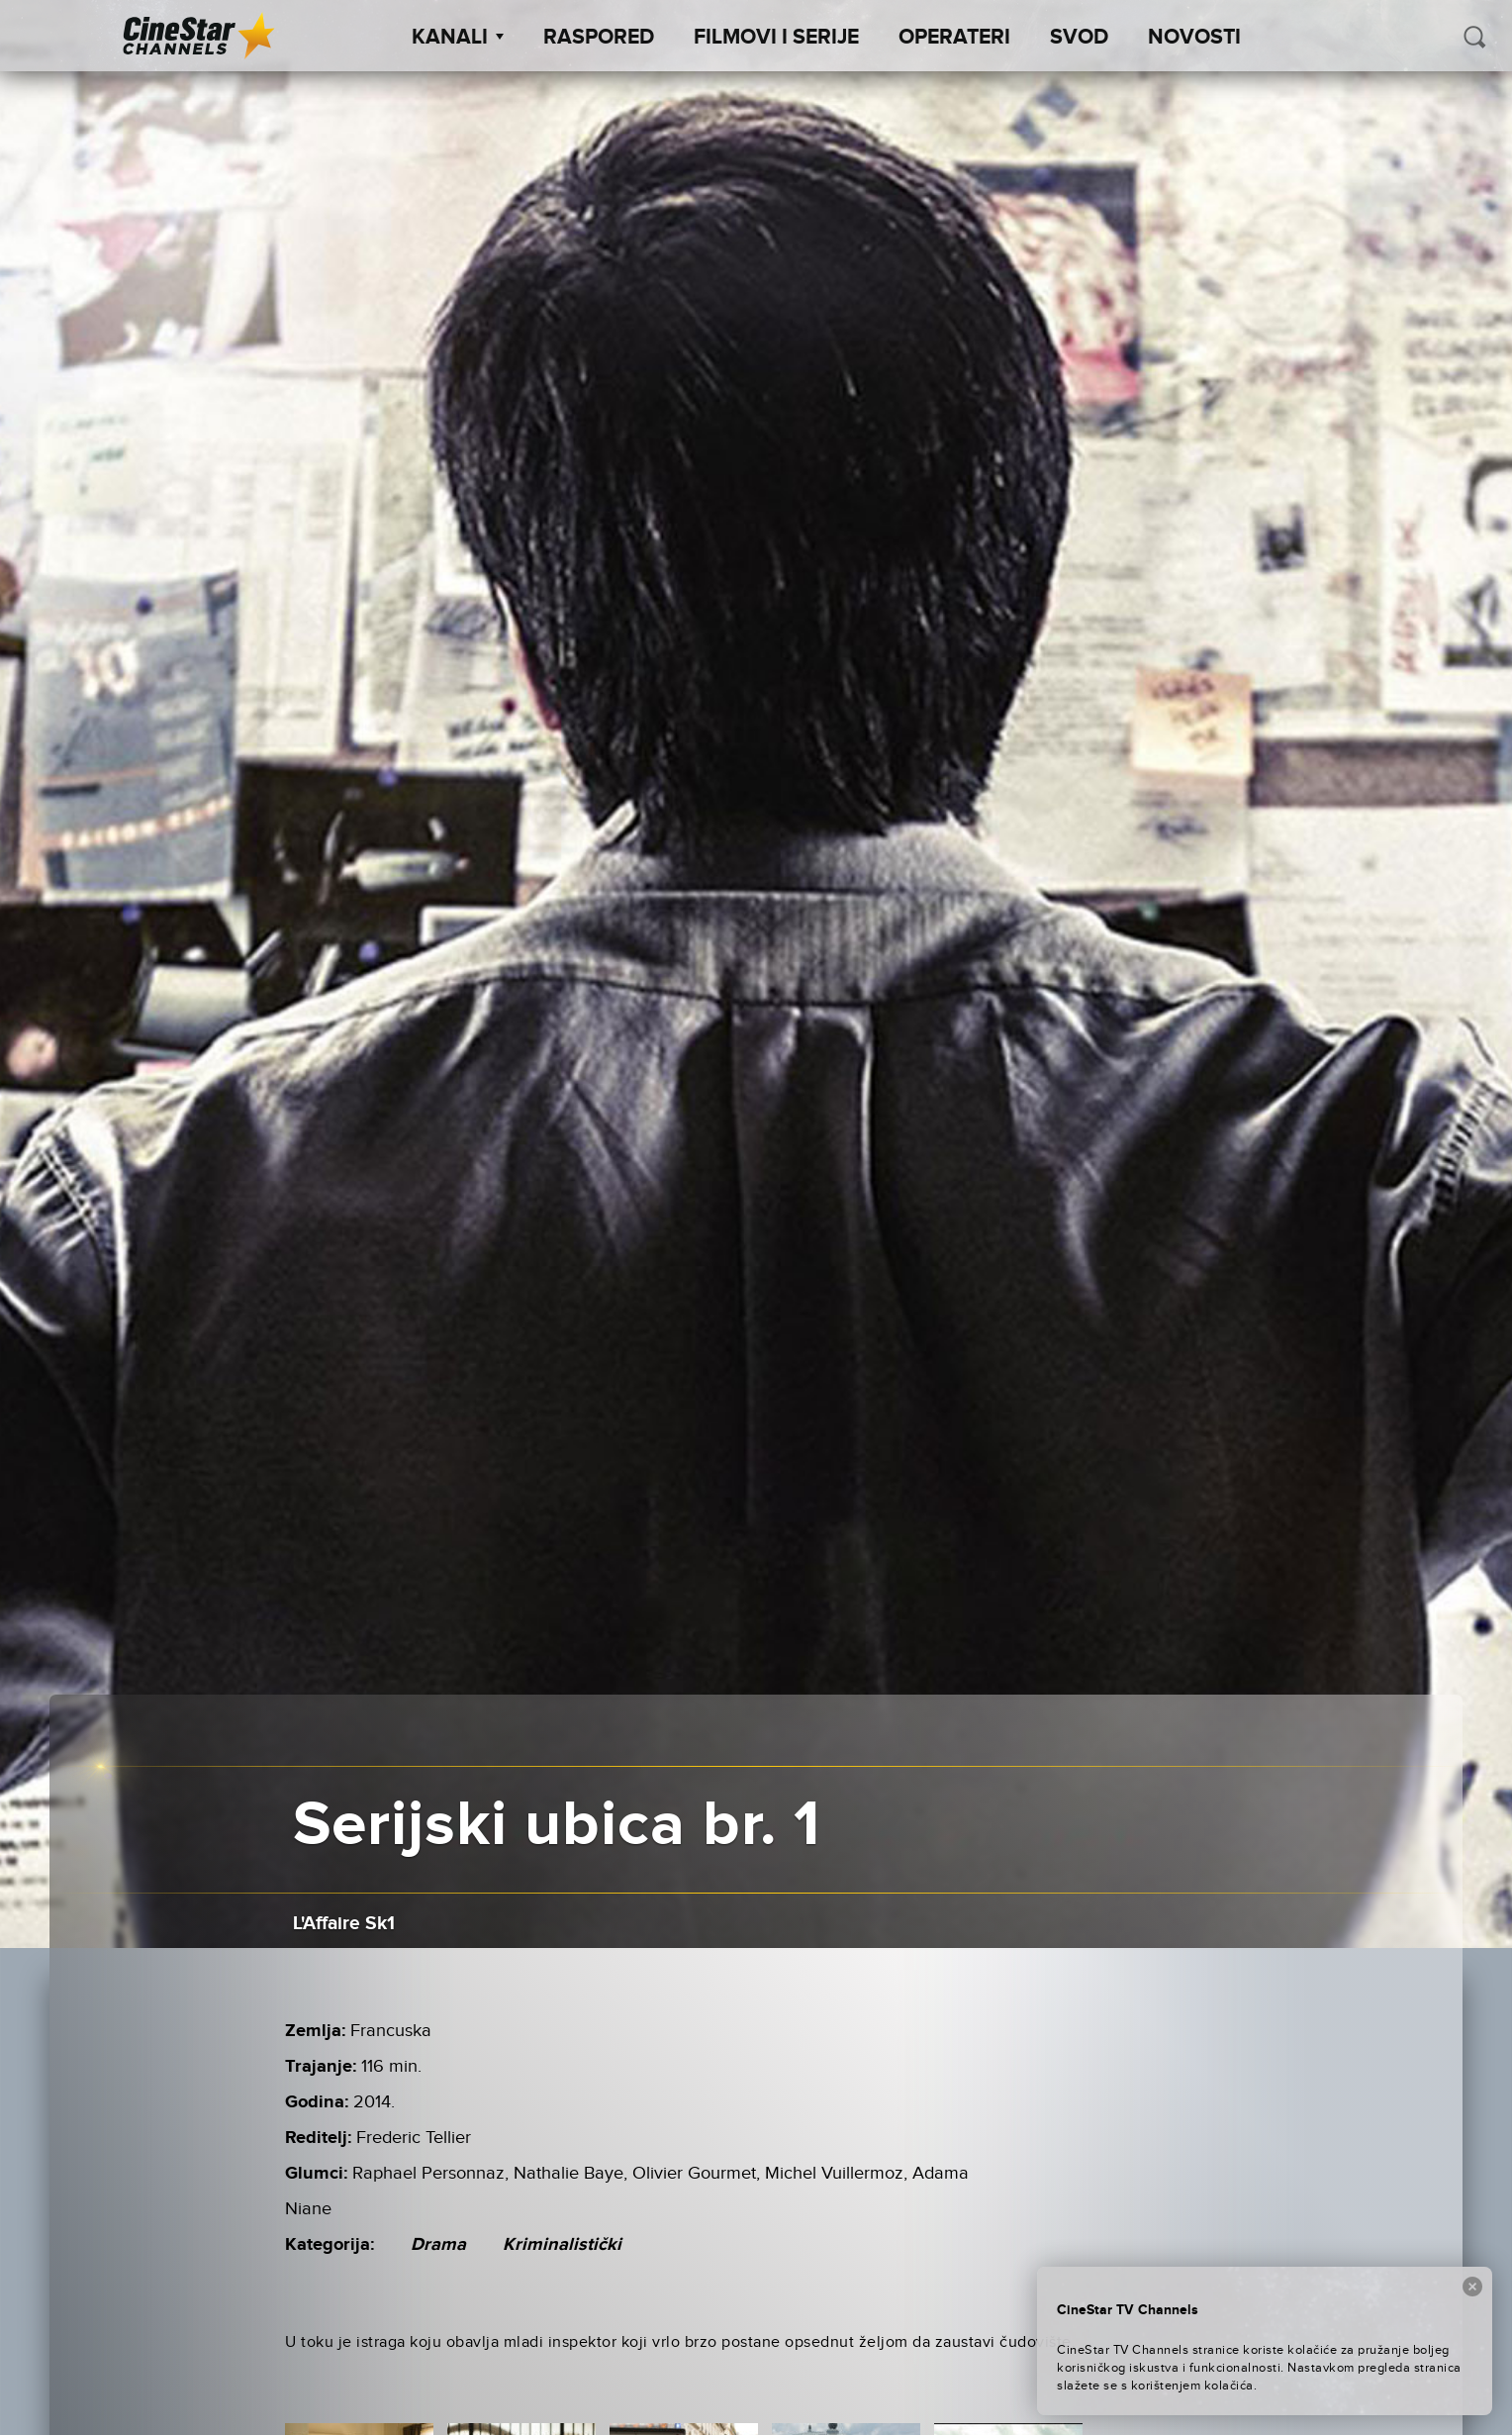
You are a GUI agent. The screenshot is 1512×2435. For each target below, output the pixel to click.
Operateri (954, 37)
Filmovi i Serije (776, 37)
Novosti (1194, 37)
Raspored (598, 37)
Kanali (458, 37)
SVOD (1079, 37)
